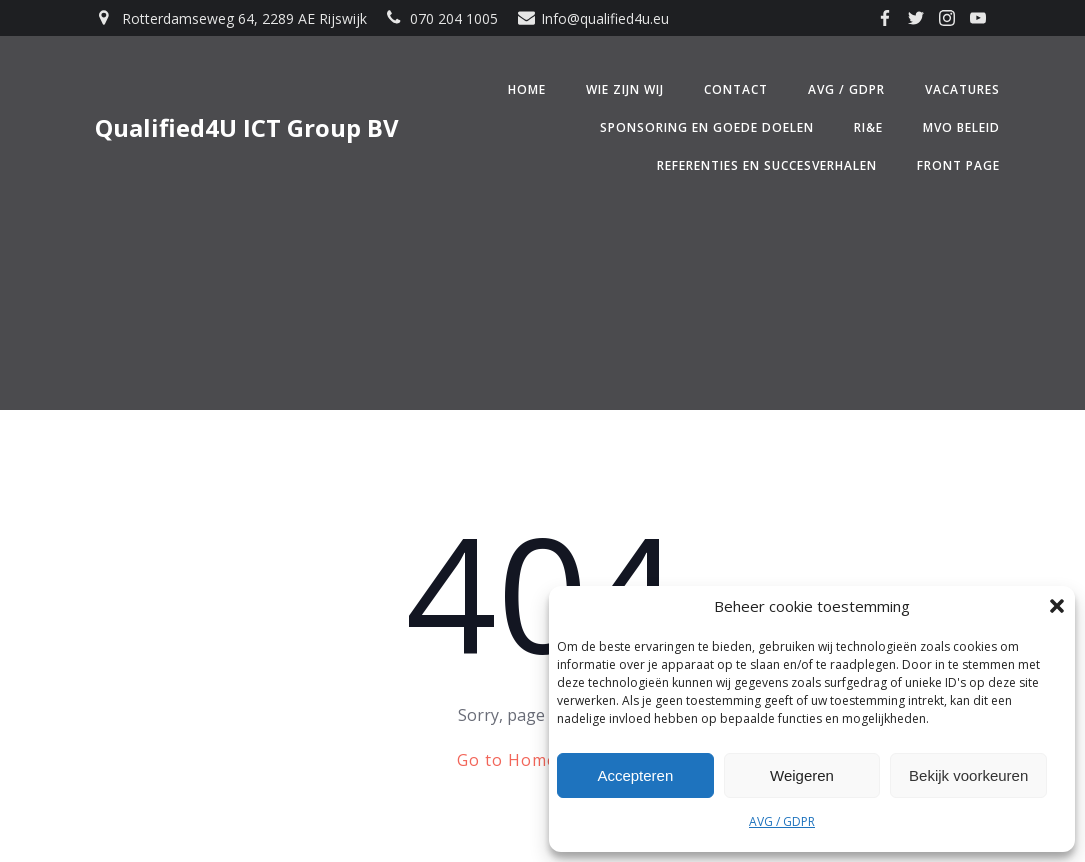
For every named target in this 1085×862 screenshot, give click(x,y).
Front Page (958, 165)
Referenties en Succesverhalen (767, 165)
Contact (736, 89)
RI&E (868, 127)
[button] (1057, 606)
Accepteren (635, 775)
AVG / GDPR (782, 821)
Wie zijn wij (625, 89)
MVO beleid (961, 127)
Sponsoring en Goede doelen (707, 127)
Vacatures (962, 89)
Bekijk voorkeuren (968, 775)
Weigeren (802, 775)
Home (527, 89)
